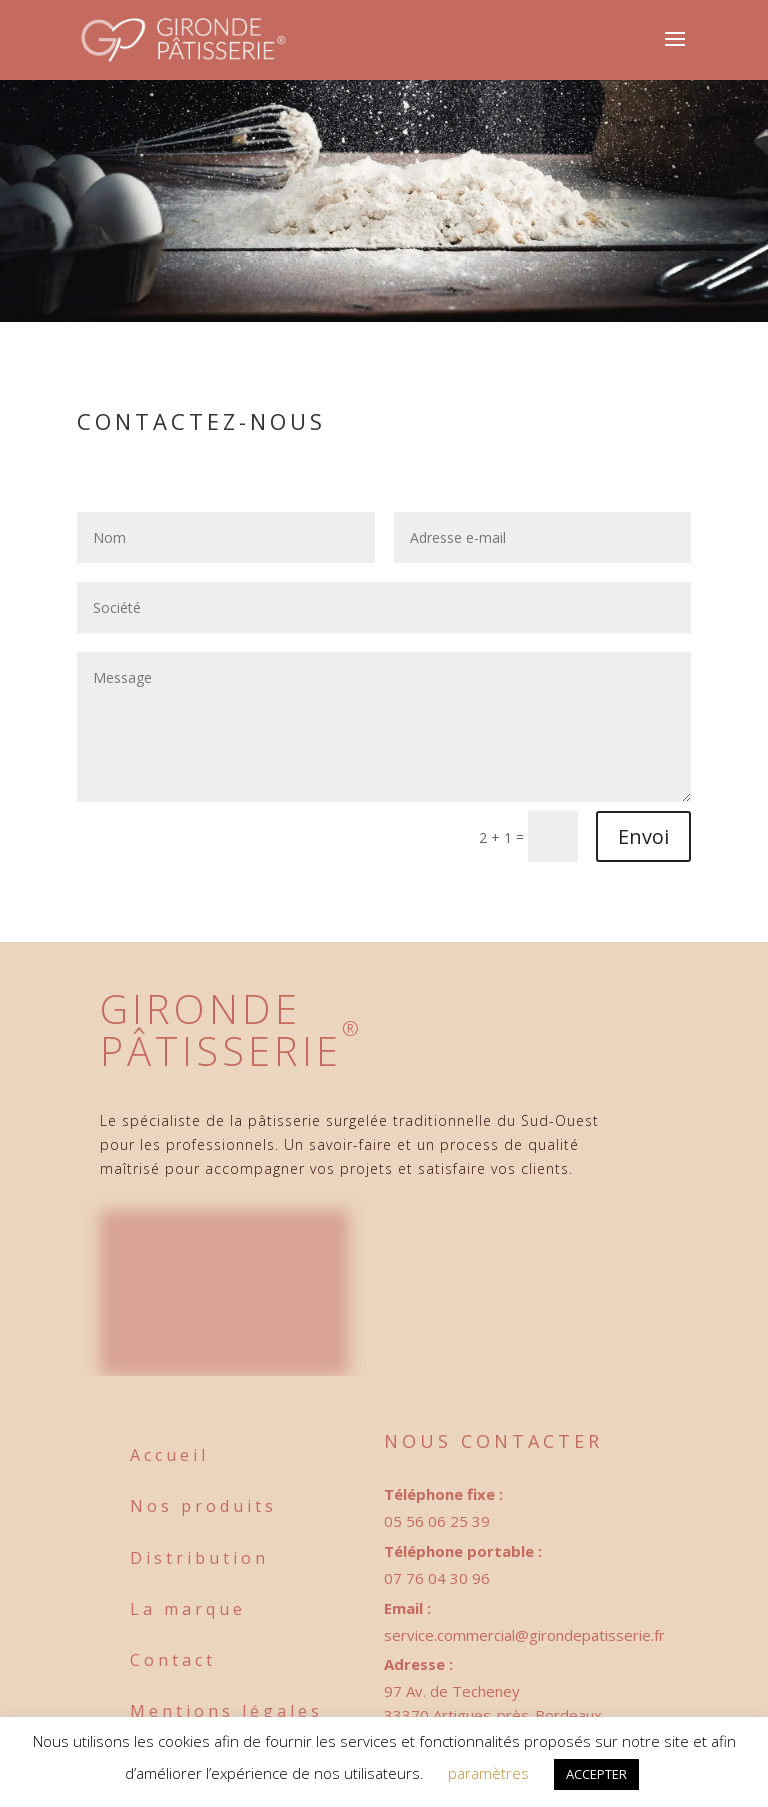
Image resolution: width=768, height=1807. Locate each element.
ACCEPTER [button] (596, 1774)
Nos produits (203, 1506)
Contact (173, 1660)
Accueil (169, 1455)
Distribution (199, 1558)
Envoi (643, 836)
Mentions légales (226, 1711)
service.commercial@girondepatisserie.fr (524, 1635)
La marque (188, 1609)
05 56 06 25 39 (437, 1521)
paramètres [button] (488, 1773)
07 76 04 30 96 (437, 1578)
